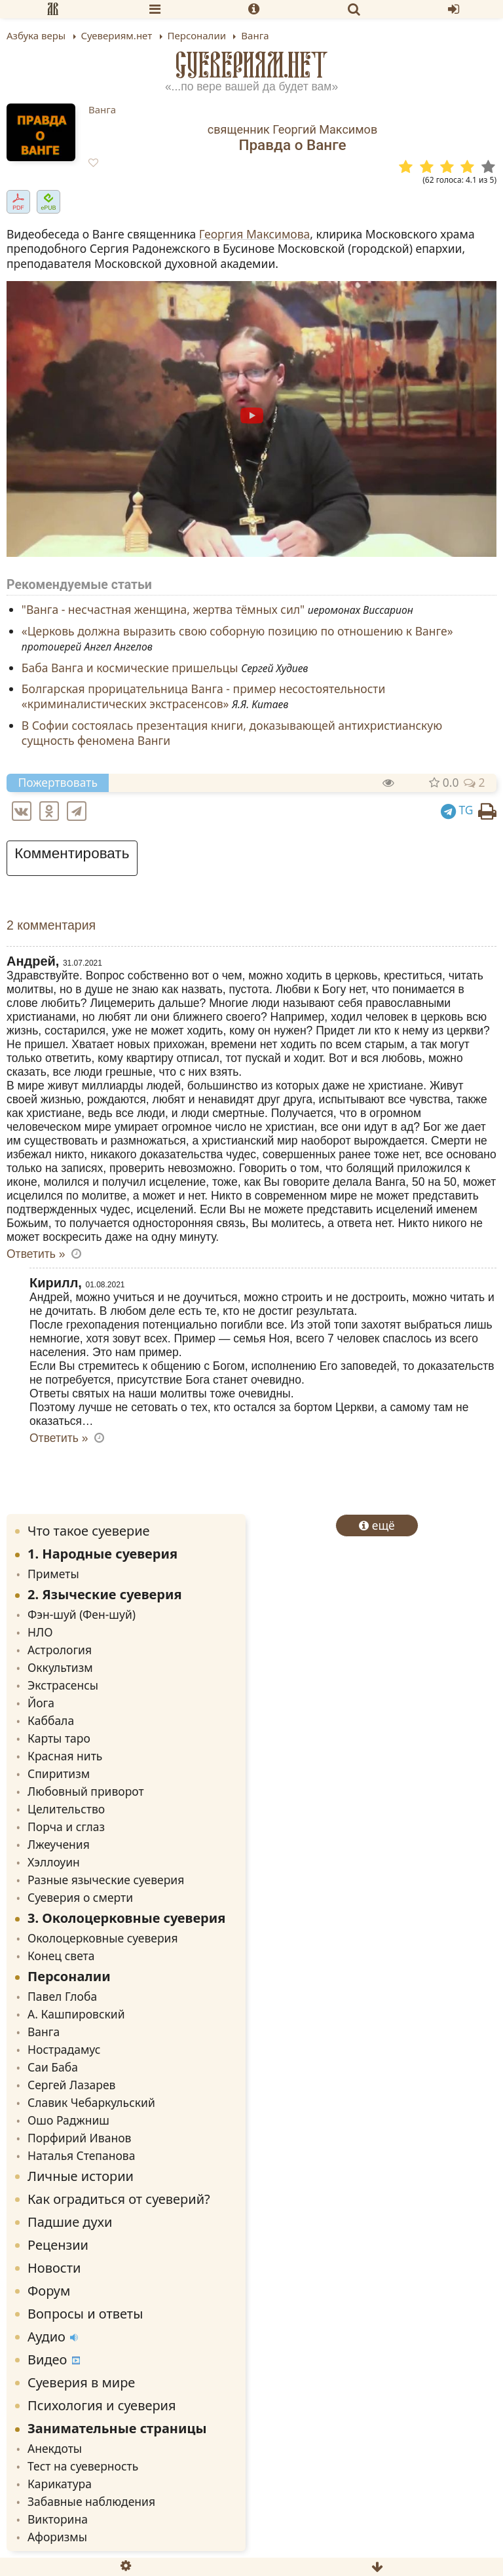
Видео (54, 2359)
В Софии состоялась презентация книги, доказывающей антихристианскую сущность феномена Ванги (232, 732)
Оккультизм (60, 1667)
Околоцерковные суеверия (103, 1938)
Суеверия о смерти (80, 1897)
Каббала (51, 1720)
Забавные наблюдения (91, 2501)
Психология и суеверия (102, 2405)
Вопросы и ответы (85, 2313)
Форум (49, 2291)
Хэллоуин (54, 1862)
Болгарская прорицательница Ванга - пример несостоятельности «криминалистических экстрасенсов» (204, 696)
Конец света (61, 1955)
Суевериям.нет (252, 65)
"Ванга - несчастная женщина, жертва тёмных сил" (163, 610)
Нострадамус (64, 2049)
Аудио (53, 2336)
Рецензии (58, 2245)
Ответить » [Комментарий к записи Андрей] (36, 1253)
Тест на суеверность (83, 2466)
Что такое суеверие (89, 1531)
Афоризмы (57, 2537)
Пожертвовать (58, 782)
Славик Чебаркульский (91, 2102)
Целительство (66, 1809)
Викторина (58, 2519)
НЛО (40, 1632)
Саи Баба (53, 2067)
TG (457, 810)
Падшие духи (70, 2222)
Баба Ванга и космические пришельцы (130, 667)
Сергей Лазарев (71, 2085)
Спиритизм (59, 1773)
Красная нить (65, 1756)
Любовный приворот (86, 1791)
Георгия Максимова (254, 234)
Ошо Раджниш (68, 2120)
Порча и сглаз (66, 1826)
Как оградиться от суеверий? (119, 2199)
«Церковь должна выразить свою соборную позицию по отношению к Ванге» (237, 631)
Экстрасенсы (63, 1685)
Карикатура (60, 2483)
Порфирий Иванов (79, 2138)
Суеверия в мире (81, 2382)
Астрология (60, 1649)
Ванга (102, 109)
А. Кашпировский (76, 2014)
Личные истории (81, 2176)
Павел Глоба (62, 1996)
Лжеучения (59, 1844)
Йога (41, 1703)
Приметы (53, 1574)
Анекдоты (55, 2448)
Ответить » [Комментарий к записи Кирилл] (58, 1438)
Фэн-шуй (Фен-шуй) (82, 1614)
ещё (377, 1525)
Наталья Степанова (81, 2155)
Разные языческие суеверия (106, 1879)
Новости (54, 2268)
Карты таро (59, 1738)
